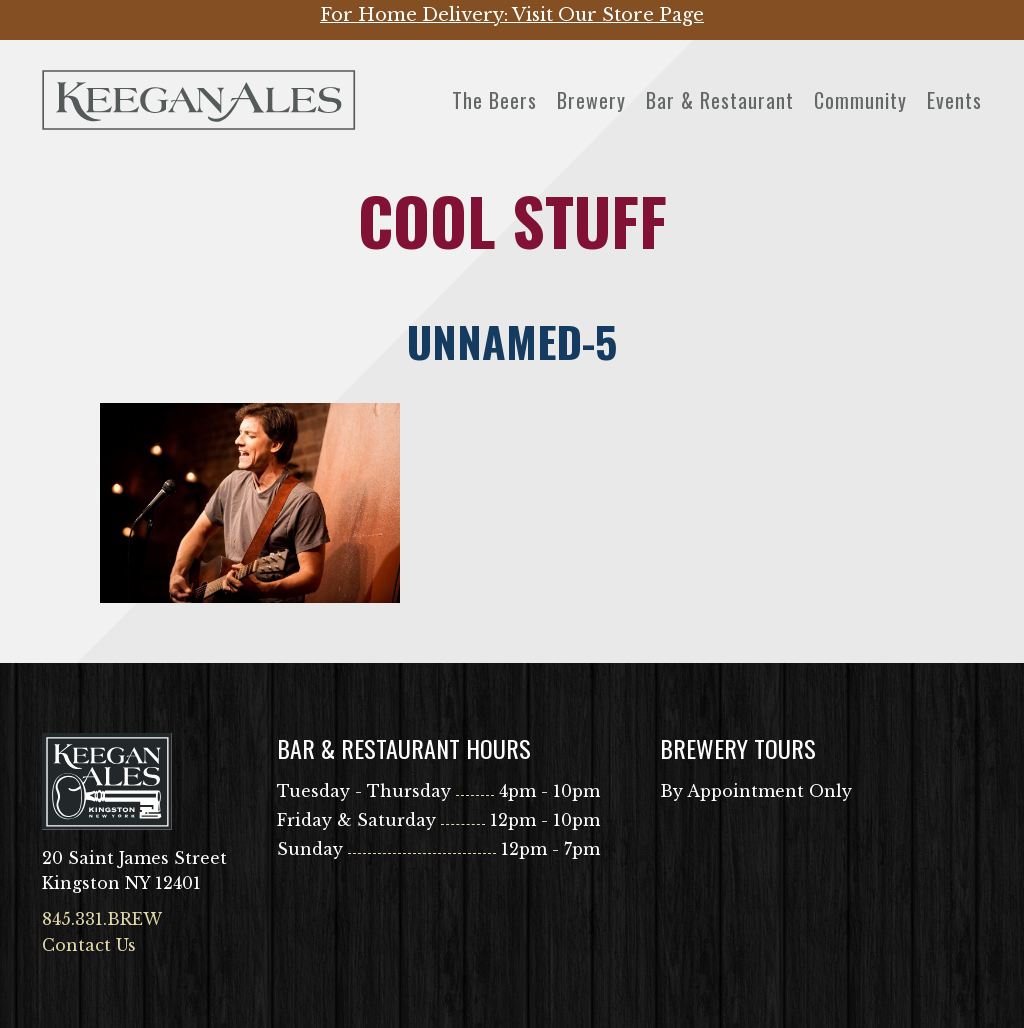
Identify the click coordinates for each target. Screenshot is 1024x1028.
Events (954, 100)
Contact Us (89, 945)
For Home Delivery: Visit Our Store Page (512, 15)
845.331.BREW (102, 919)
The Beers (494, 100)
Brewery (591, 100)
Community (860, 100)
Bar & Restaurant (720, 100)
